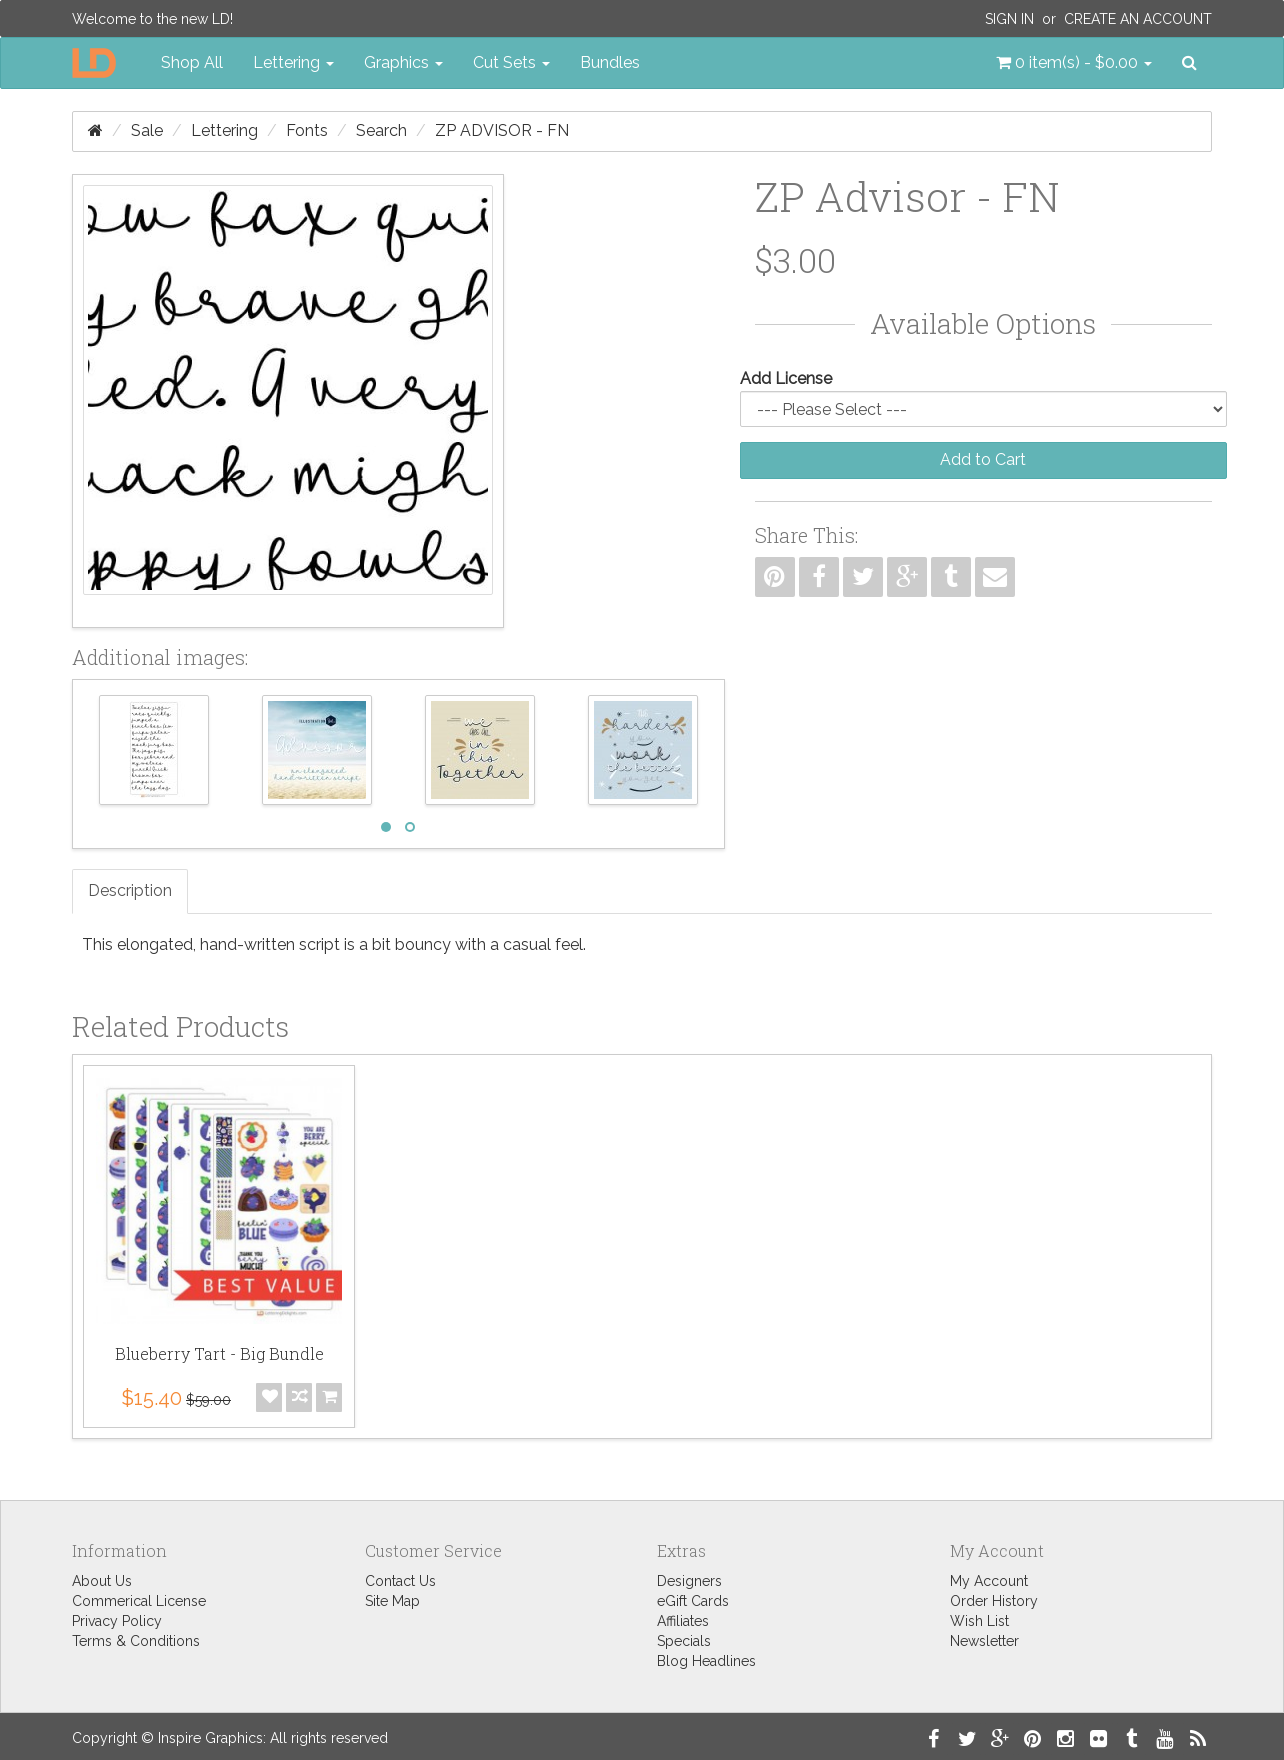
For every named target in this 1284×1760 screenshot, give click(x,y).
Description (130, 890)
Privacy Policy (117, 1621)
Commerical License (139, 1601)
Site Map (392, 1601)
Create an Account (1138, 19)
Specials (684, 1641)
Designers (689, 1581)
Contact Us (400, 1581)
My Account (989, 1581)
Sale (147, 130)
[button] (1074, 63)
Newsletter (984, 1641)
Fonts (307, 130)
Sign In (1009, 19)
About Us (102, 1581)
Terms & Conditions (136, 1641)
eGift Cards (693, 1601)
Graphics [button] (403, 62)
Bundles (610, 62)
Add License (786, 378)
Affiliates (683, 1621)
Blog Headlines (706, 1661)
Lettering (224, 130)
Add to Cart (983, 459)
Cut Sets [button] (511, 62)
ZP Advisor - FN (502, 130)
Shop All (192, 62)
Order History (994, 1601)
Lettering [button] (293, 62)
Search (381, 130)
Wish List (979, 1621)
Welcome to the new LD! (152, 19)
